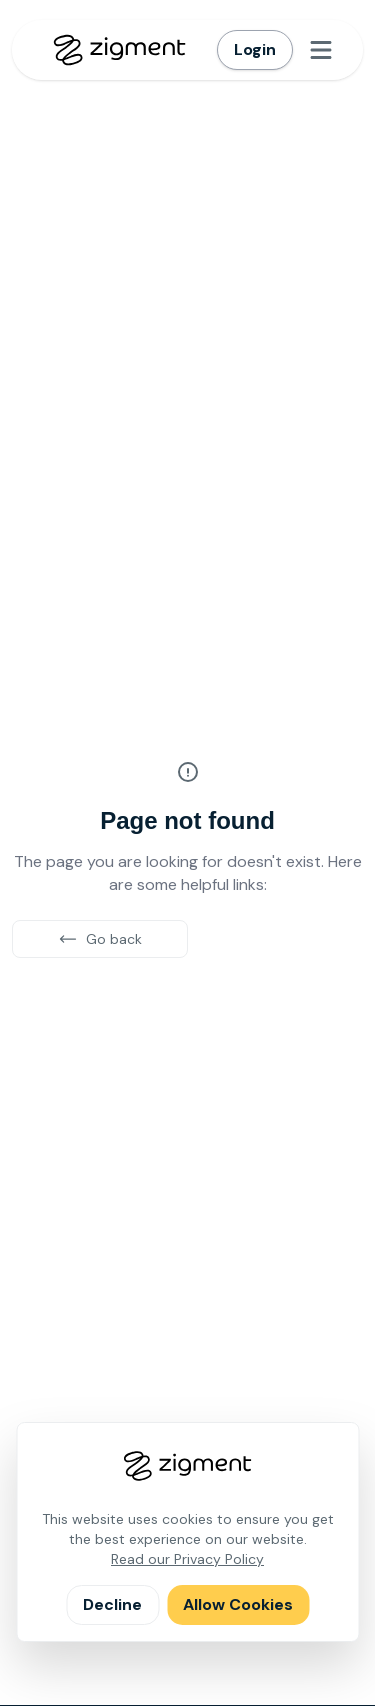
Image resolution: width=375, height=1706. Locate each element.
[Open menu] (321, 50)
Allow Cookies (238, 1604)
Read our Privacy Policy (187, 1559)
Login (255, 49)
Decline (112, 1604)
